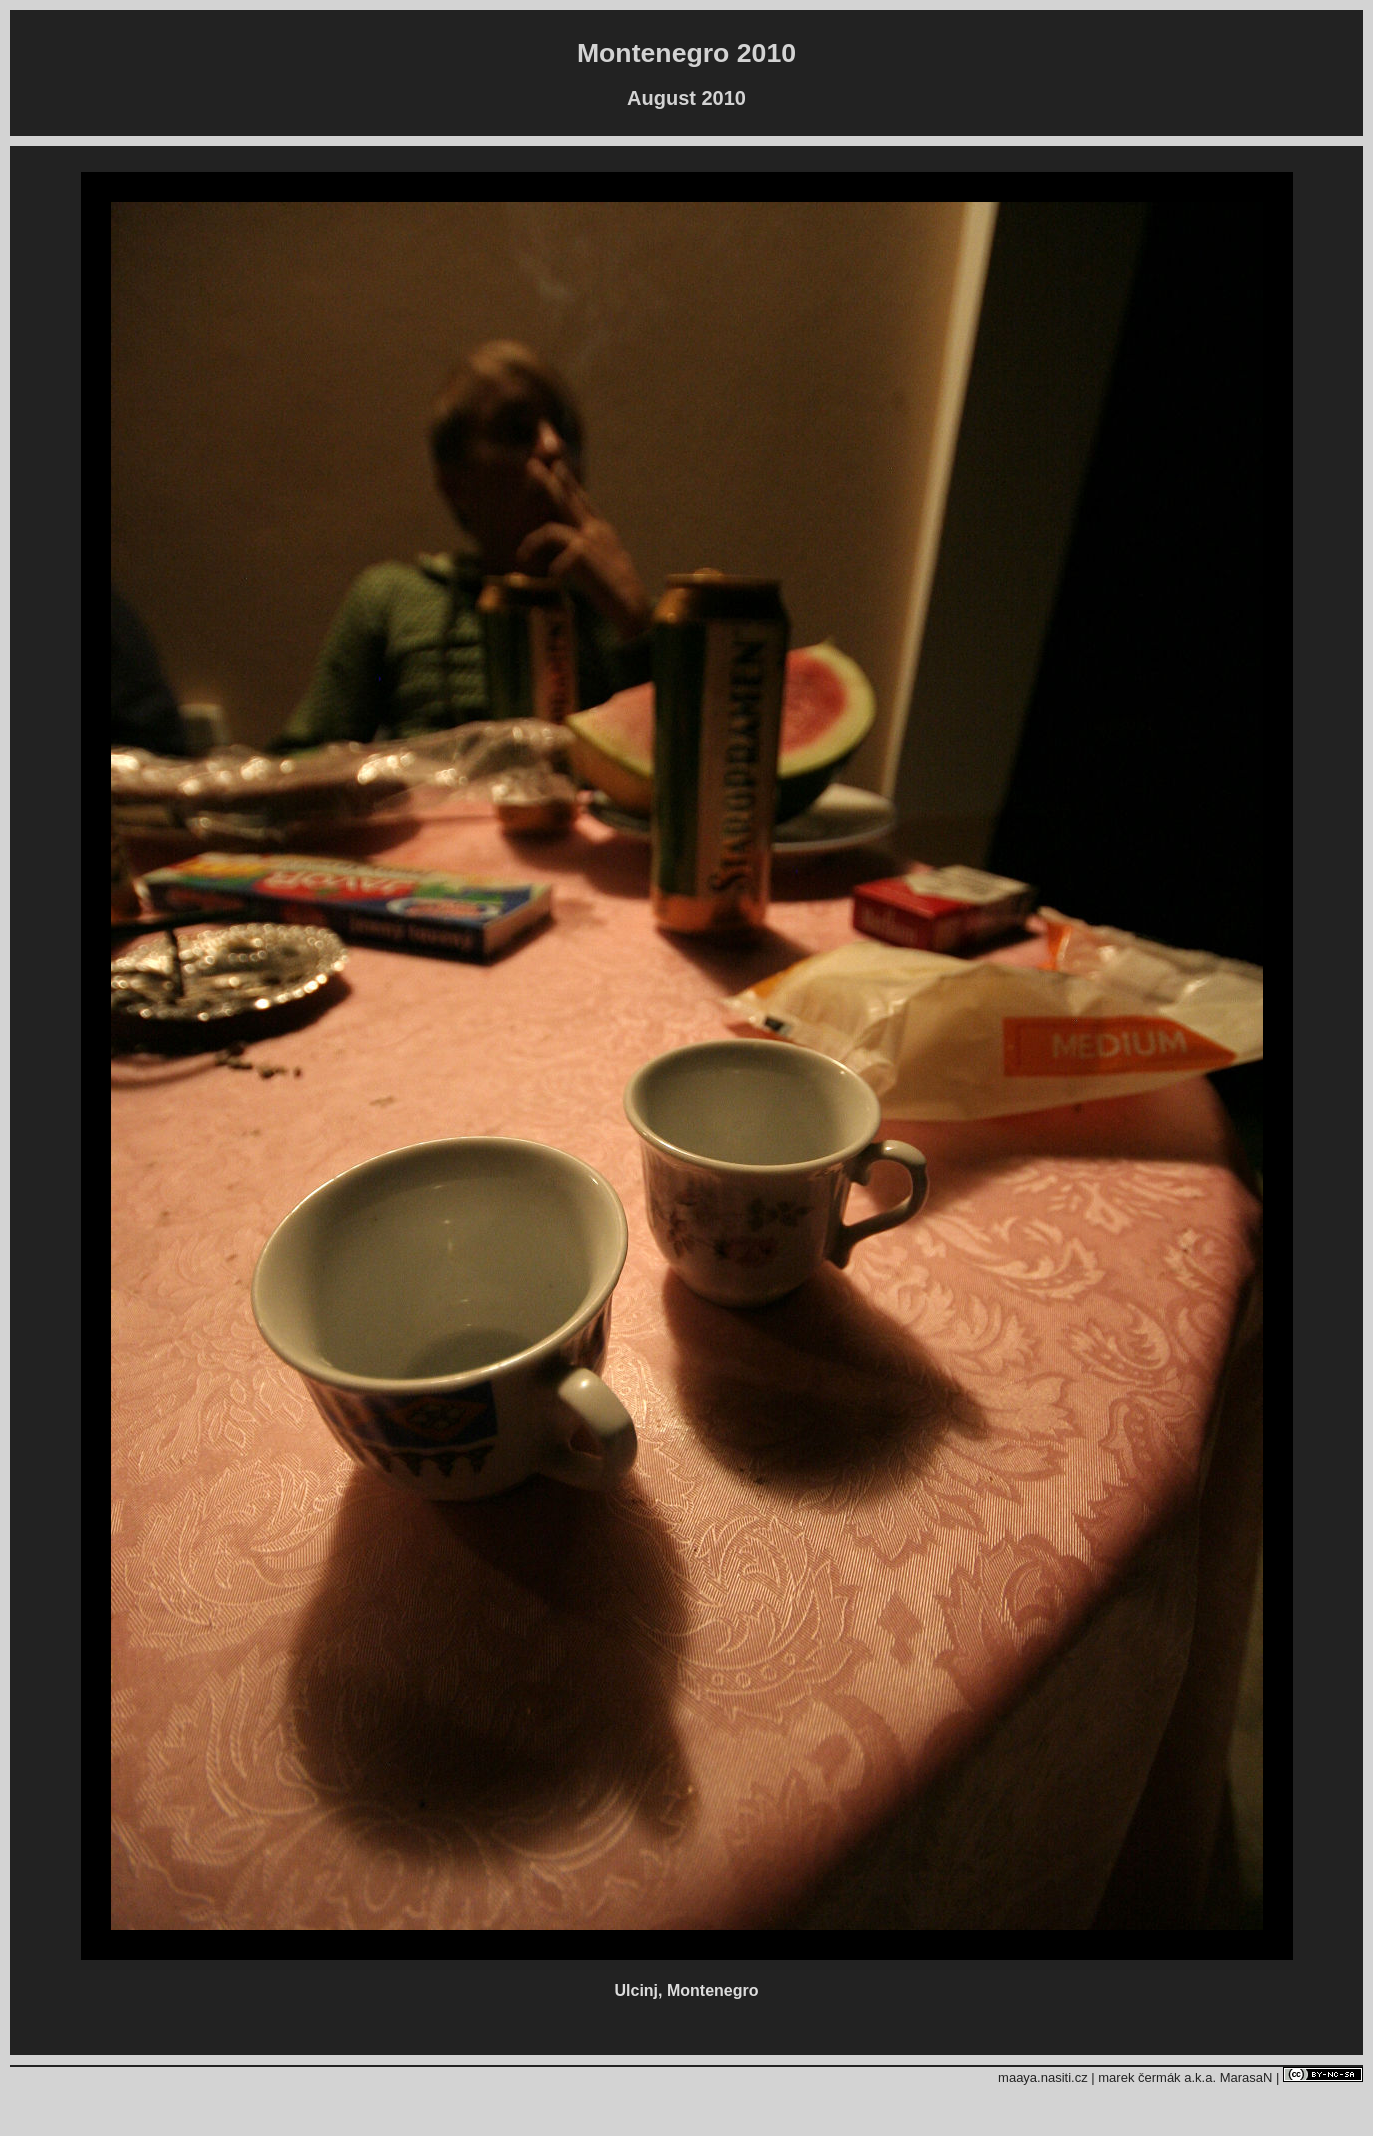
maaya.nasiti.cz (1043, 2077)
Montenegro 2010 (686, 53)
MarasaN (1246, 2077)
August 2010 (686, 98)
